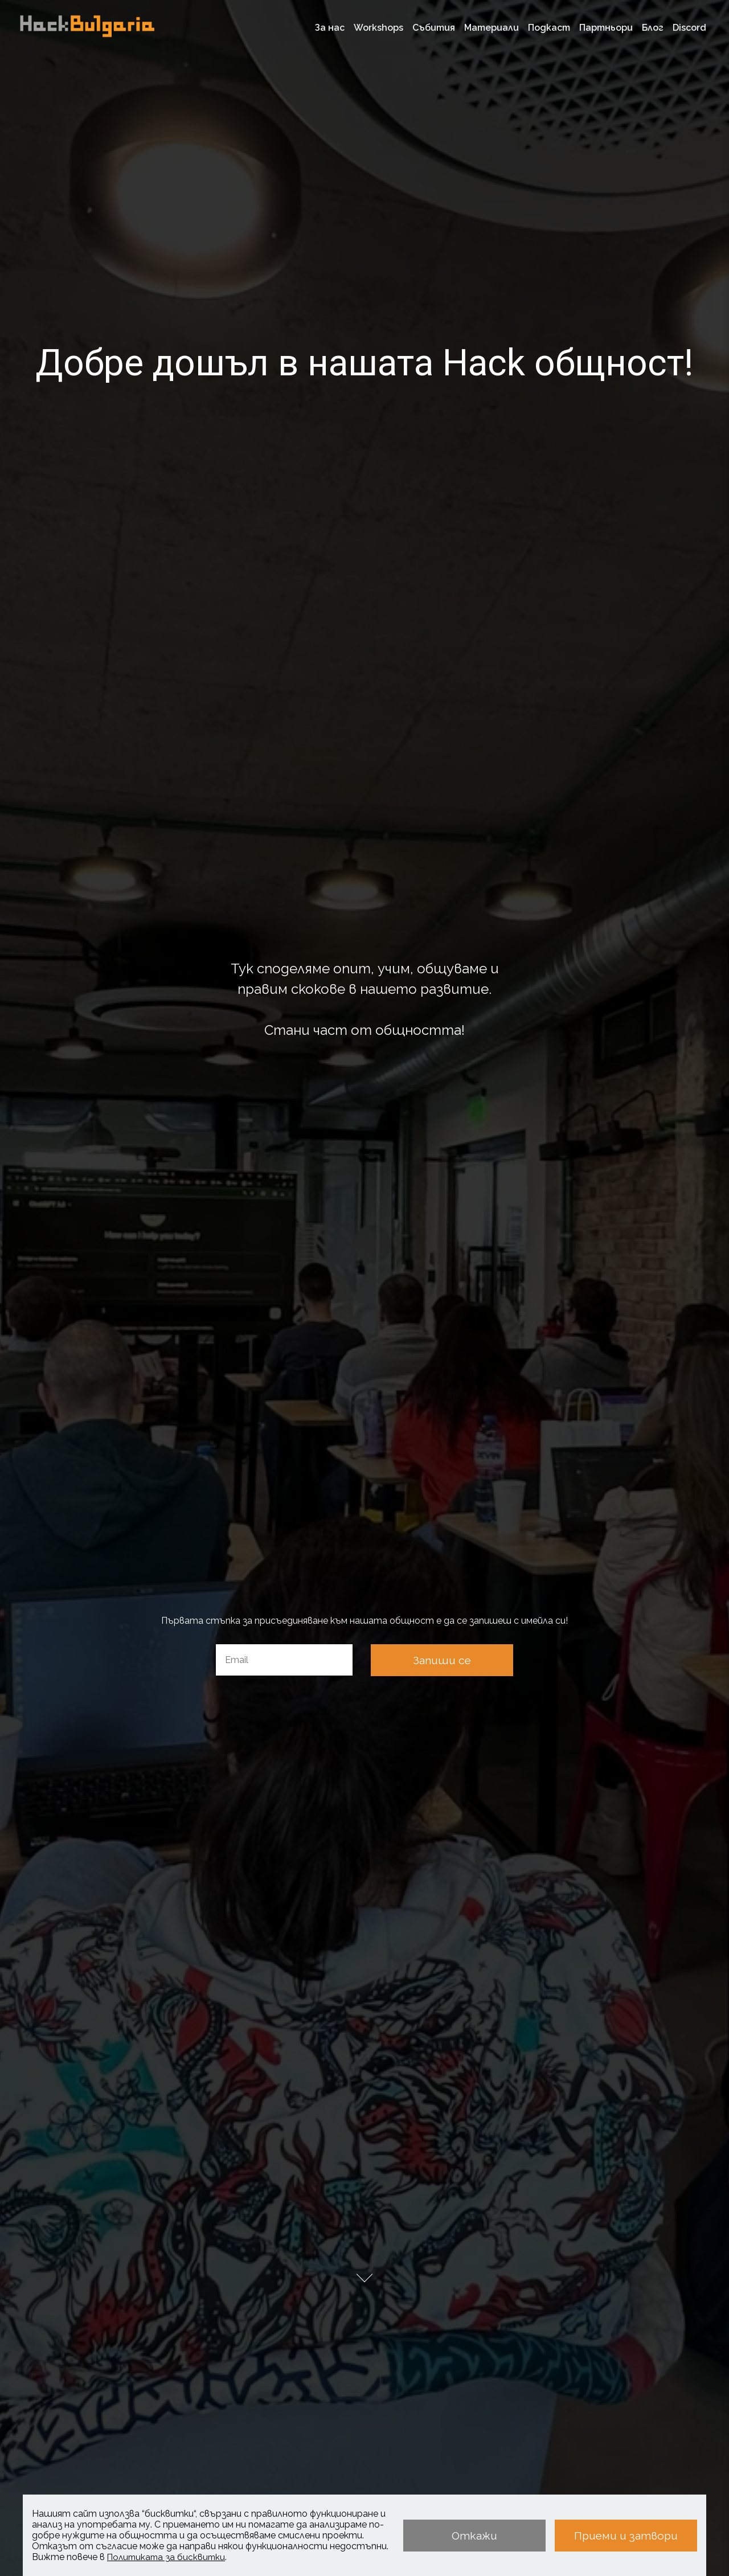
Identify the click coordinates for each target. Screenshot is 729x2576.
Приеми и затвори (626, 2535)
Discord (689, 27)
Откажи (474, 2535)
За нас (330, 27)
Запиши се (442, 1660)
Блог (653, 27)
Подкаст (549, 27)
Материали (491, 27)
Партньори (606, 27)
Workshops (378, 27)
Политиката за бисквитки (166, 2557)
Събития (433, 27)
